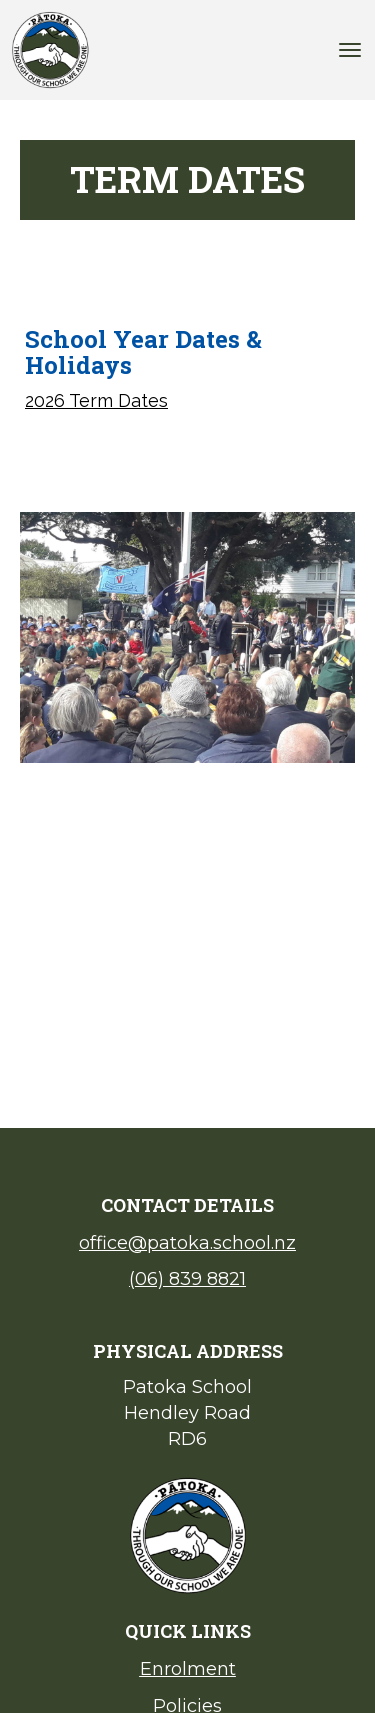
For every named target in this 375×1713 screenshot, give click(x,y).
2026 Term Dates (96, 400)
